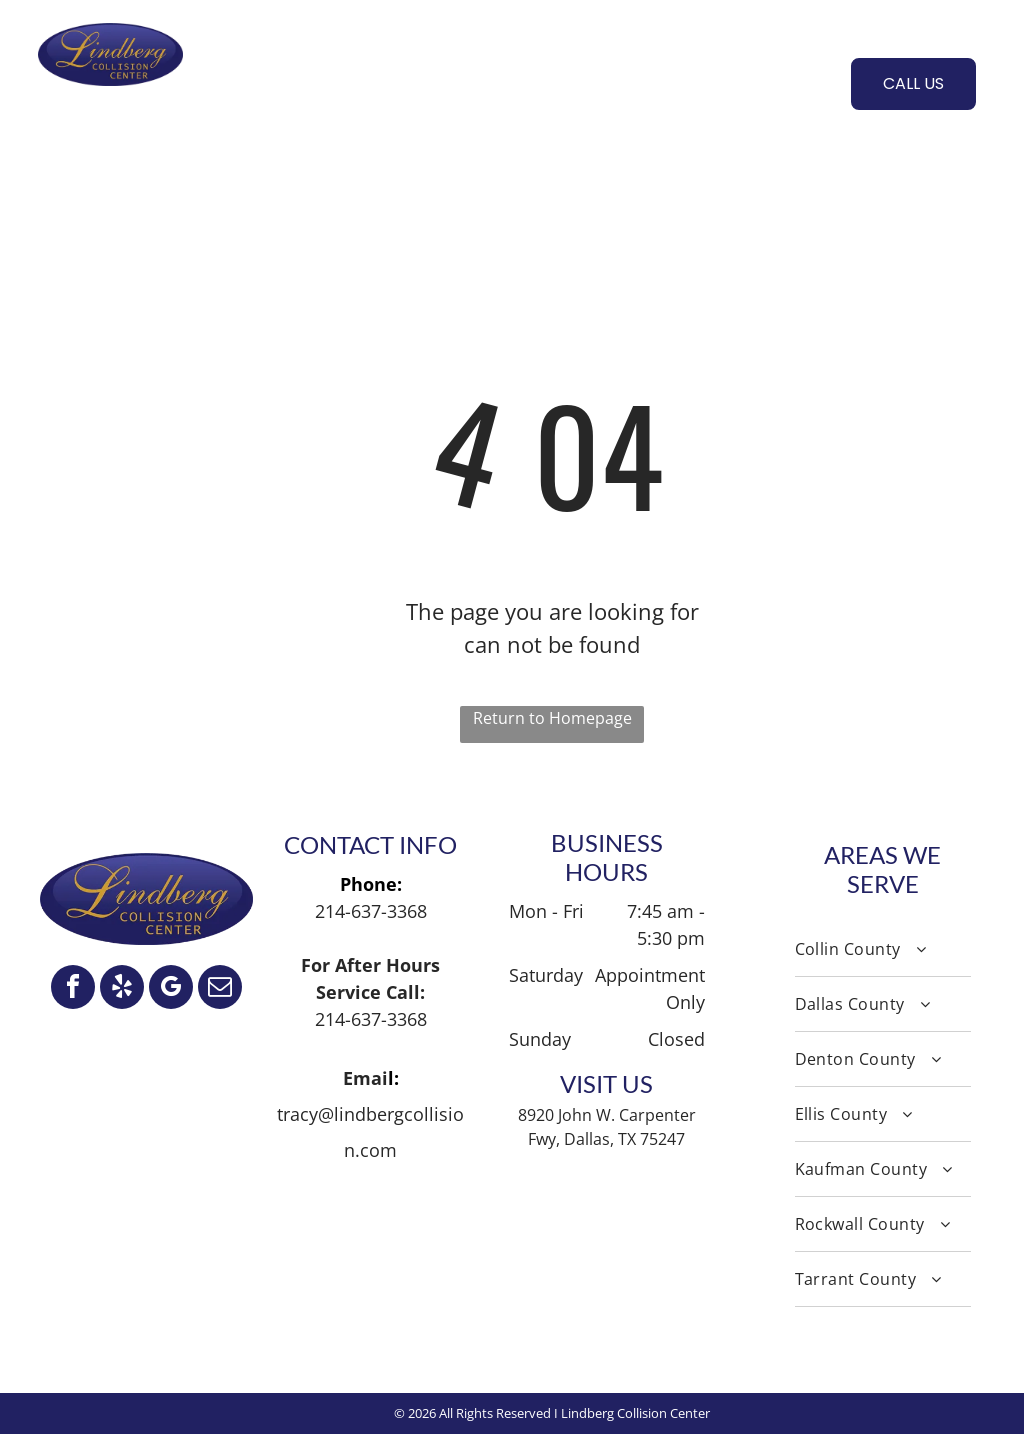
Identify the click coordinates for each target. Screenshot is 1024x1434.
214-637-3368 (371, 911)
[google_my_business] (171, 989)
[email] (220, 989)
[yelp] (122, 989)
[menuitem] (247, 81)
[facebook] (73, 989)
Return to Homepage (552, 718)
